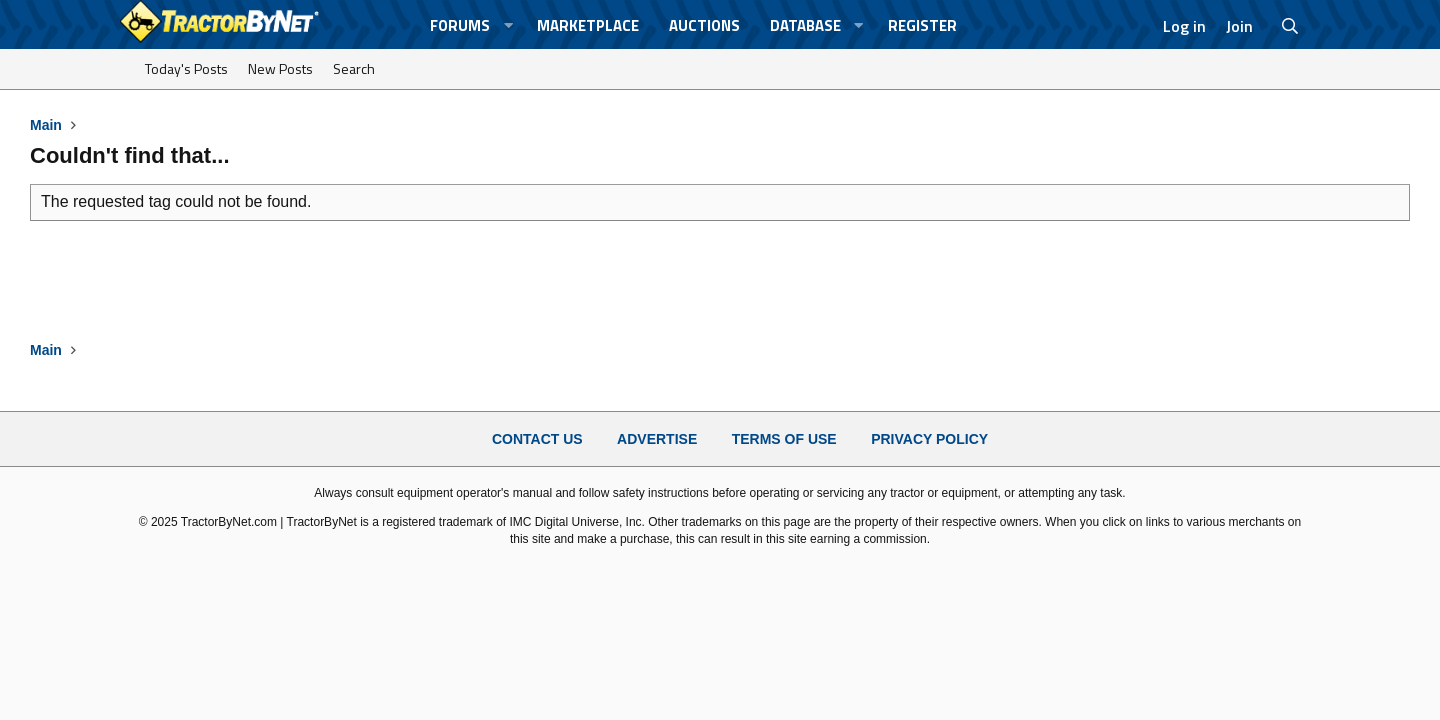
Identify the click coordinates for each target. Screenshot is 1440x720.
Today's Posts (186, 68)
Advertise (657, 439)
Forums (460, 25)
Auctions (704, 25)
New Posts (280, 68)
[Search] (1290, 26)
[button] (508, 25)
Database (805, 25)
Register (922, 25)
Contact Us (537, 439)
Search (354, 68)
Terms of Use (784, 439)
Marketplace (588, 25)
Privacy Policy (929, 439)
